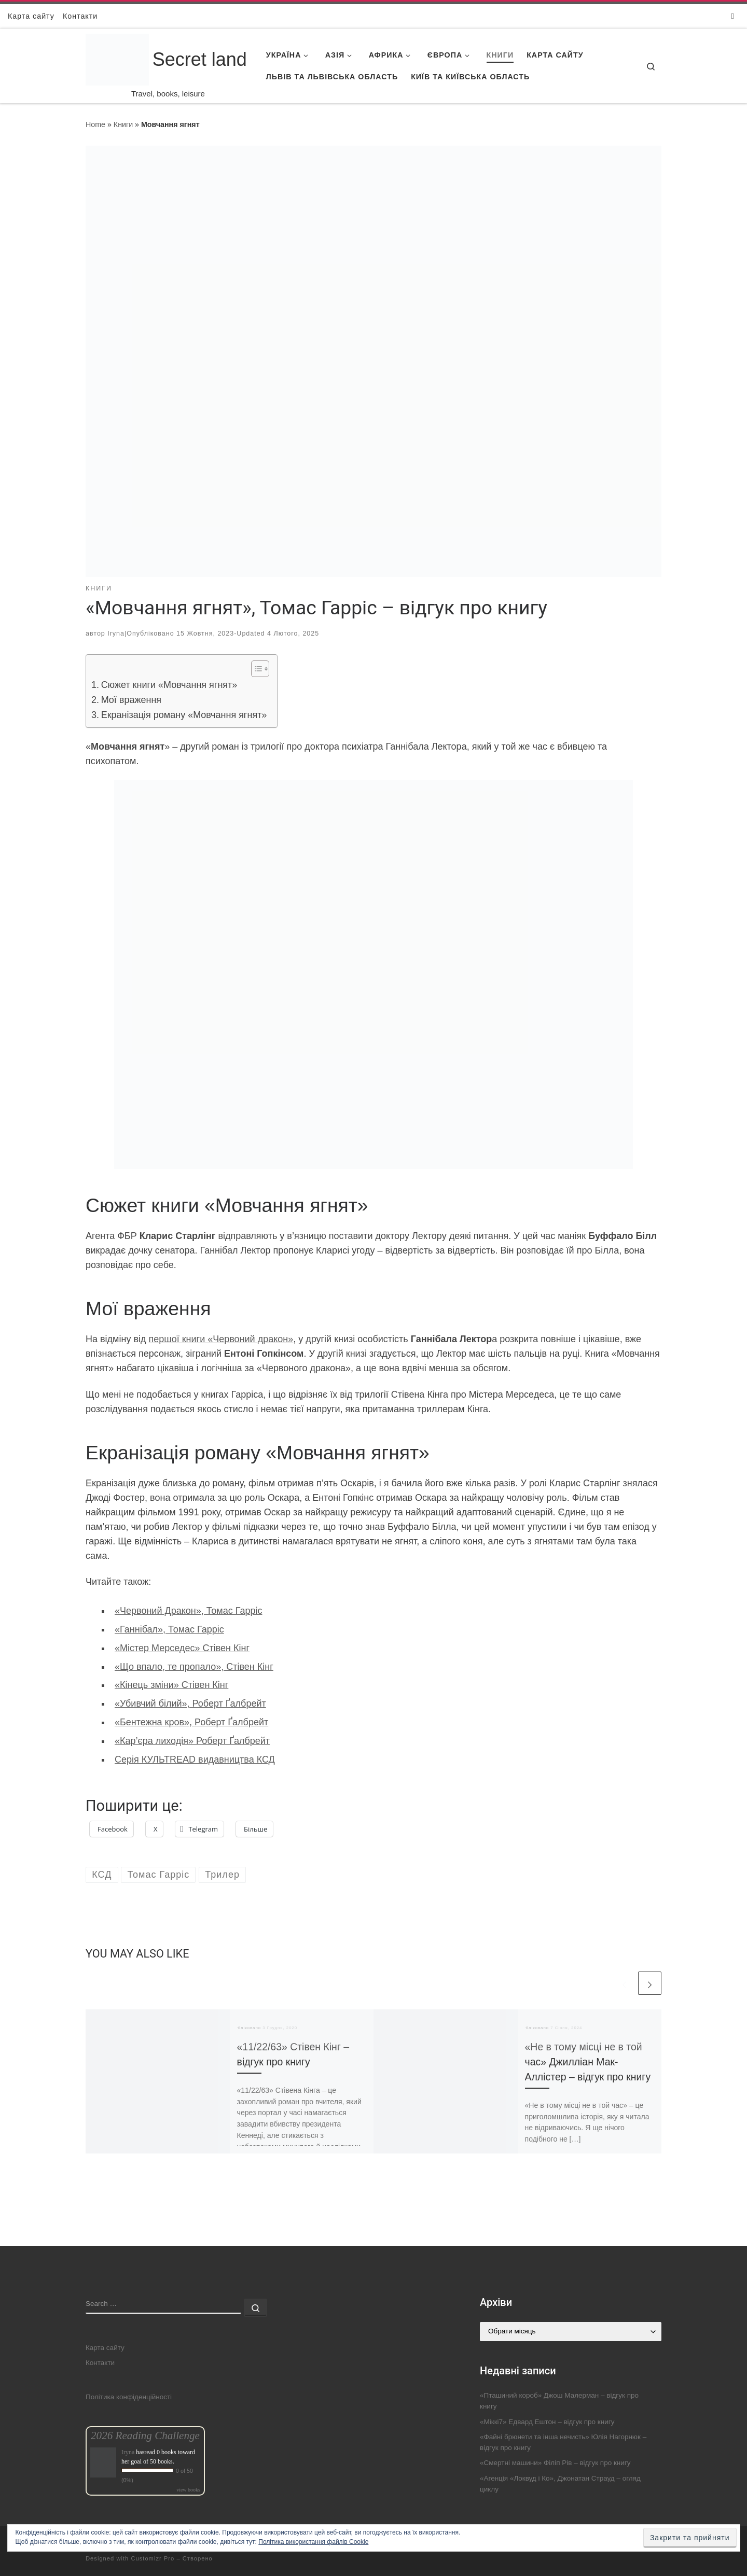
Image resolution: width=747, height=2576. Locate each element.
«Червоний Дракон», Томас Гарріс (188, 1611)
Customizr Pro (152, 2558)
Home (95, 124)
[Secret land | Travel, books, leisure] (117, 47)
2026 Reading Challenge (145, 2435)
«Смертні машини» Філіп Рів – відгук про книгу (555, 2463)
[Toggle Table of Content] (255, 669)
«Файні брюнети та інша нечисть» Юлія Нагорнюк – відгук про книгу (563, 2442)
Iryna (116, 633)
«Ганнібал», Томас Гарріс (169, 1629)
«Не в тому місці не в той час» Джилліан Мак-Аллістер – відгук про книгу (588, 2061)
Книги (123, 124)
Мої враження (131, 700)
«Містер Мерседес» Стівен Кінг (182, 1648)
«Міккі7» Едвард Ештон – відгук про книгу (547, 2422)
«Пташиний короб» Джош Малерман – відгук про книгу (559, 2400)
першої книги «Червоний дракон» (220, 1339)
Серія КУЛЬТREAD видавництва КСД (195, 1759)
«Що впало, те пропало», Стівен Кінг (194, 1667)
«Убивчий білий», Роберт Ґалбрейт (190, 1703)
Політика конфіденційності (129, 2397)
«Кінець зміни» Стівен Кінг (171, 1685)
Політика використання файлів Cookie (313, 2541)
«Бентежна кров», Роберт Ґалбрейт (191, 1722)
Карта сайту (105, 2348)
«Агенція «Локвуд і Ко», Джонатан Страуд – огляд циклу (560, 2483)
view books (188, 2490)
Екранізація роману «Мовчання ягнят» (184, 715)
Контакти (100, 2363)
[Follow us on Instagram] (732, 16)
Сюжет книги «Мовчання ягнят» (169, 685)
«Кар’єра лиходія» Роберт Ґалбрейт (192, 1741)
